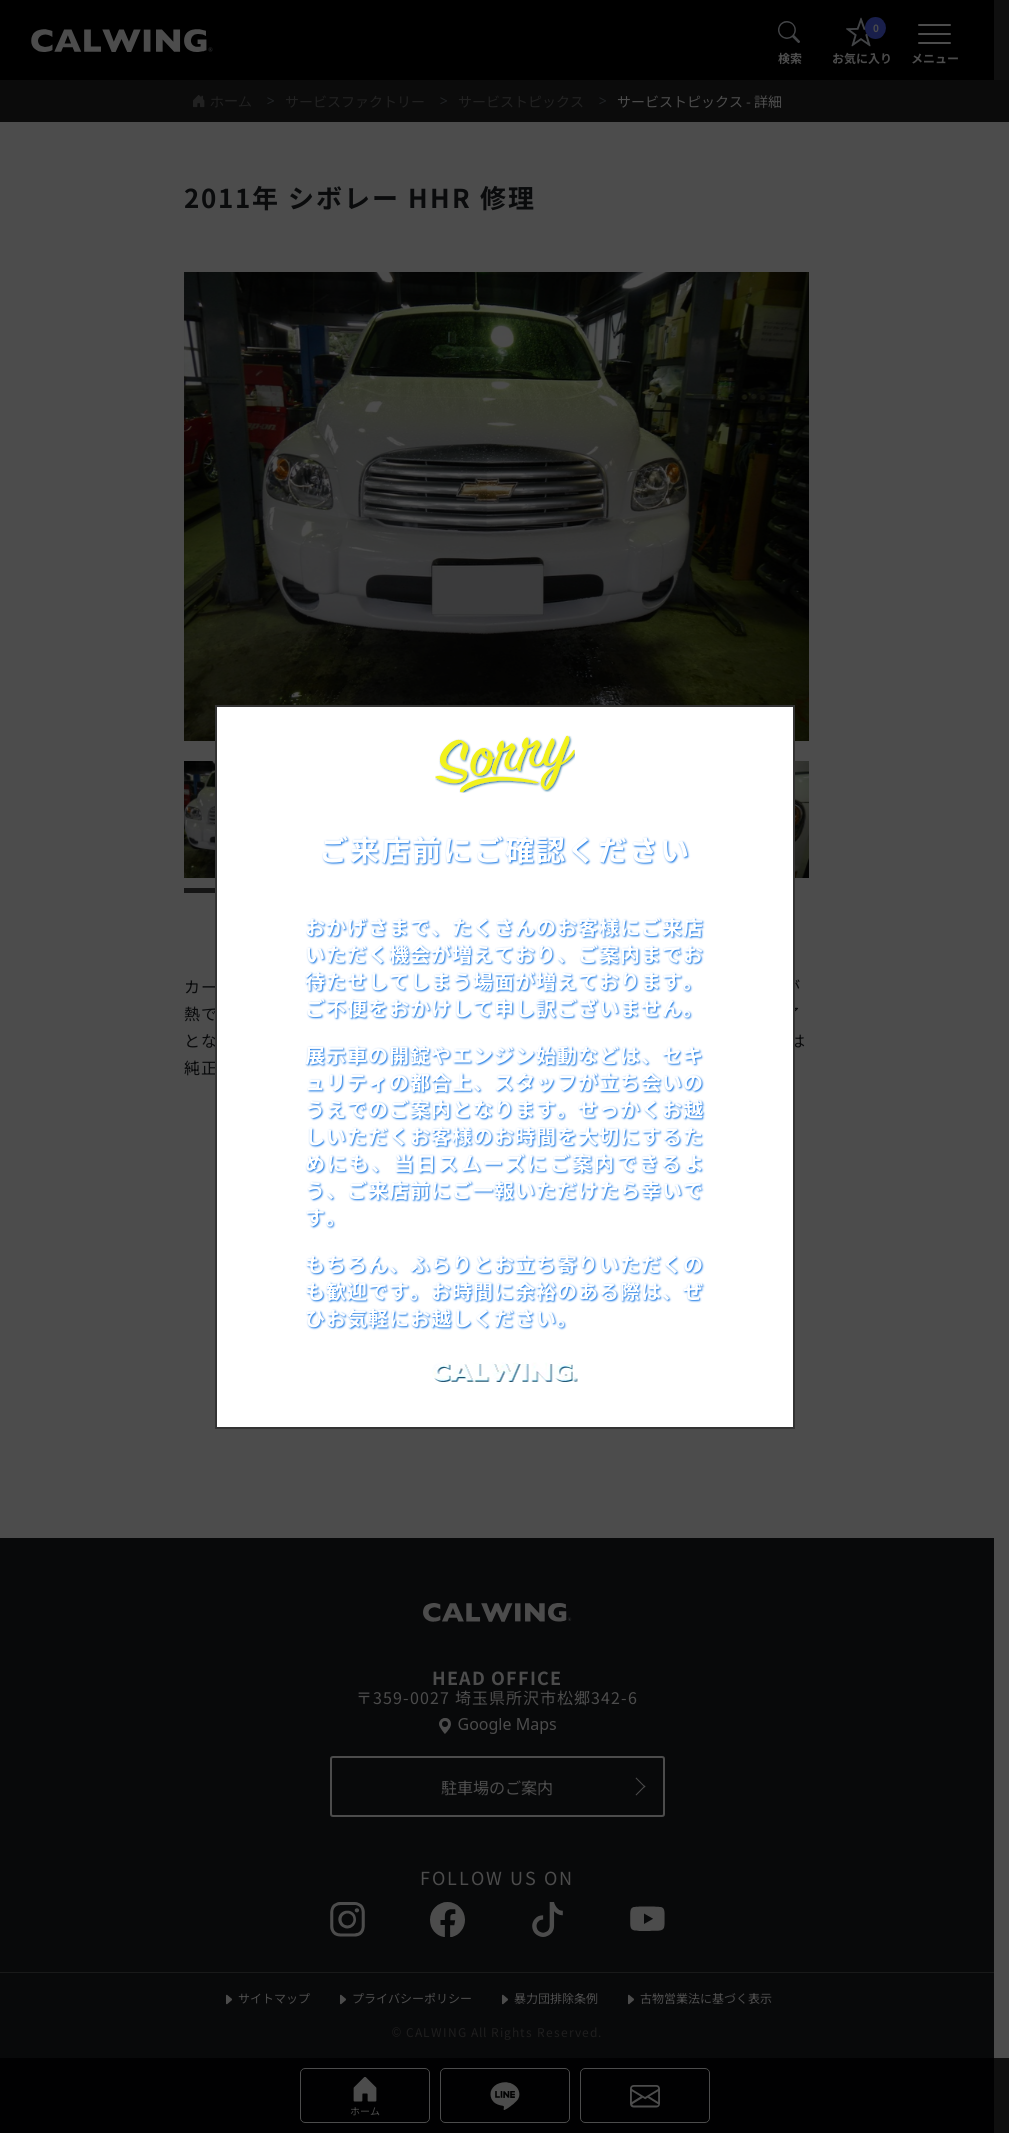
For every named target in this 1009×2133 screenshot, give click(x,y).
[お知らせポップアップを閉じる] (752, 743)
